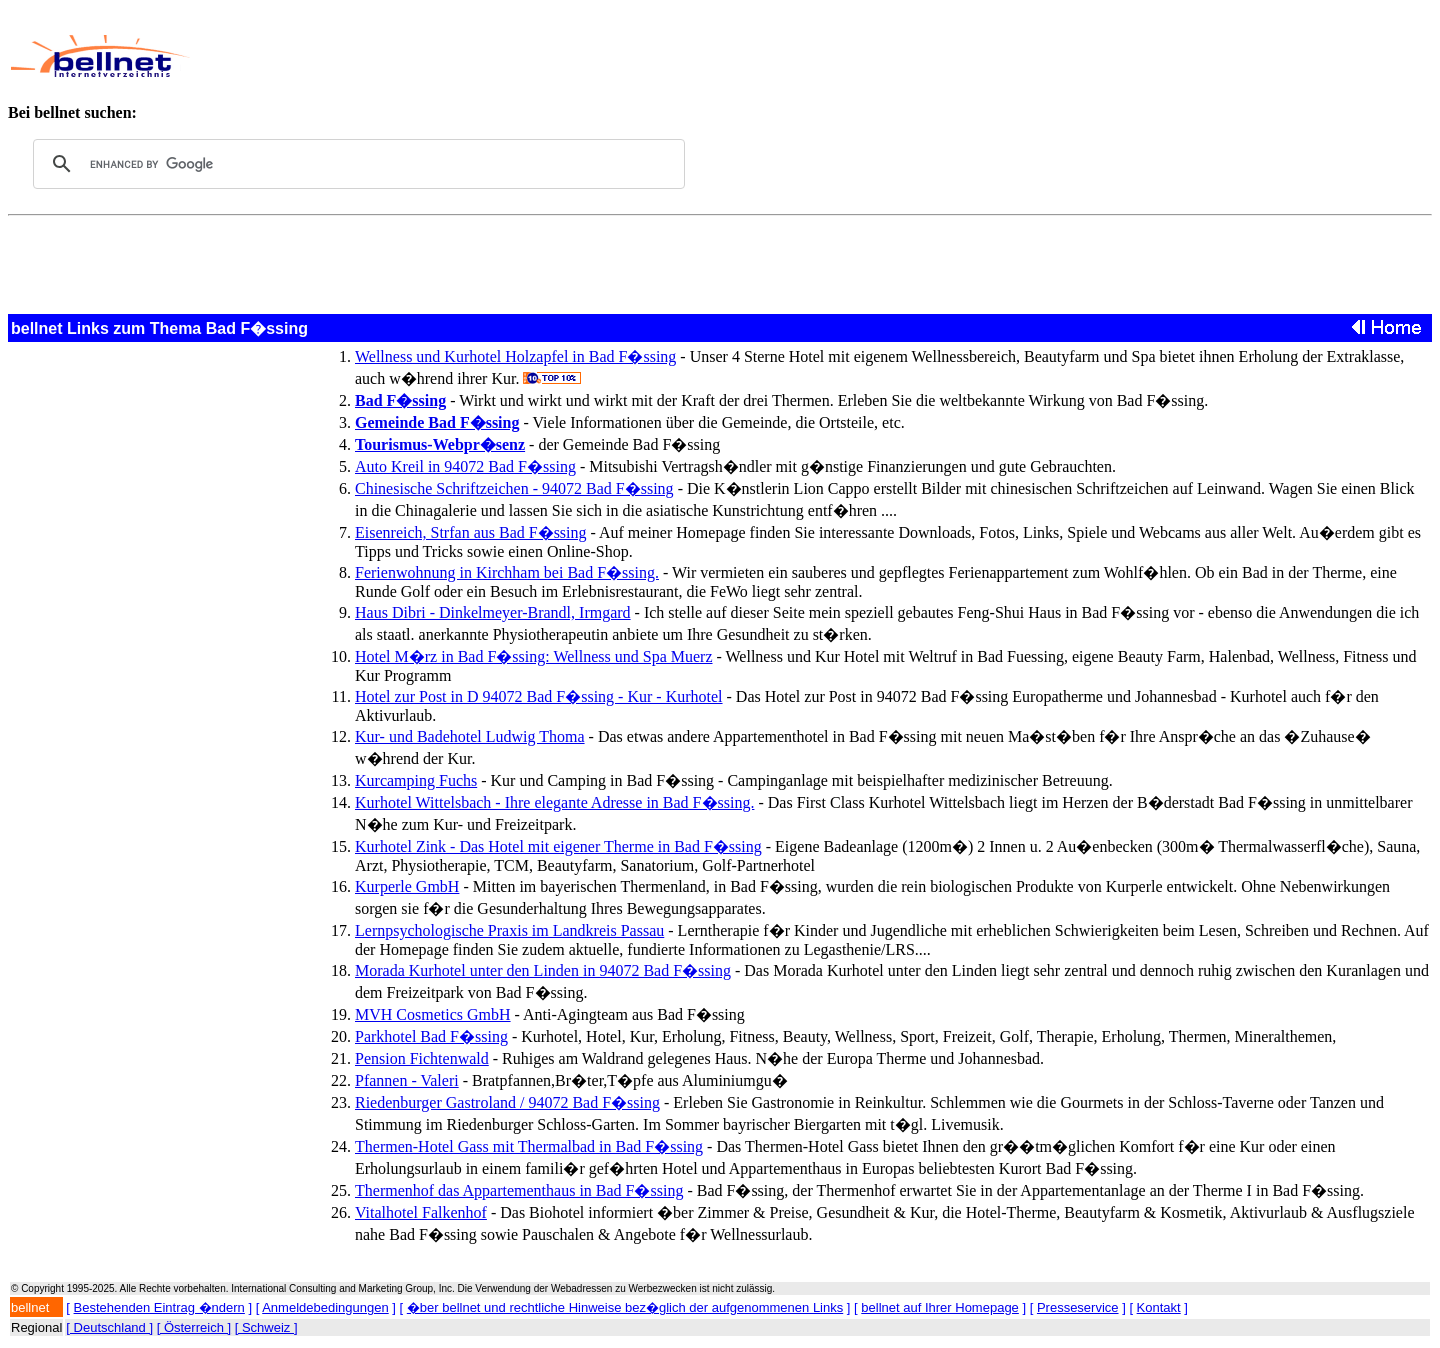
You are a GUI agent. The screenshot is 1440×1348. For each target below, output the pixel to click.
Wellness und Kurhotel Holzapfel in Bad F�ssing (515, 356)
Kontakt (1159, 1307)
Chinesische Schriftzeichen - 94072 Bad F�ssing (514, 488)
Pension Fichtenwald (422, 1058)
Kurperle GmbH (407, 886)
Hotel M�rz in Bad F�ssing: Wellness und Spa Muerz (534, 656)
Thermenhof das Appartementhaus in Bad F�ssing (519, 1190)
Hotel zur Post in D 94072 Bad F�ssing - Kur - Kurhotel (539, 696)
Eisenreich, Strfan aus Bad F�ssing (471, 532)
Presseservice (1078, 1307)
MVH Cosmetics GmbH (433, 1014)
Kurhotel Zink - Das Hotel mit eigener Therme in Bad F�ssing (558, 846)
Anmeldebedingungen (325, 1307)
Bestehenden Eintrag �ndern (159, 1307)
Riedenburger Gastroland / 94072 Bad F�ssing (507, 1102)
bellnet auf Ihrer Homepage (940, 1307)
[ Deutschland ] (109, 1327)
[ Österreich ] (194, 1327)
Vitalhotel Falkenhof (421, 1212)
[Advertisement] (659, 56)
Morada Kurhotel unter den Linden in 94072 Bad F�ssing (543, 970)
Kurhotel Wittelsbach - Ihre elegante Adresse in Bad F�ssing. (554, 802)
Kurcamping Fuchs (416, 780)
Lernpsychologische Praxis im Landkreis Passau (509, 930)
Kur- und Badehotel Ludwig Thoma (470, 736)
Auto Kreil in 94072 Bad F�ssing (465, 466)
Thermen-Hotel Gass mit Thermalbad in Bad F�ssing (529, 1146)
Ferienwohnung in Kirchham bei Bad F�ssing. (507, 572)
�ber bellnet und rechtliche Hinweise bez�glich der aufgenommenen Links (625, 1307)
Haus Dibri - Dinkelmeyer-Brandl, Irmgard (493, 612)
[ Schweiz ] (266, 1327)
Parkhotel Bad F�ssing (431, 1036)
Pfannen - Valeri (407, 1080)
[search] (356, 164)
